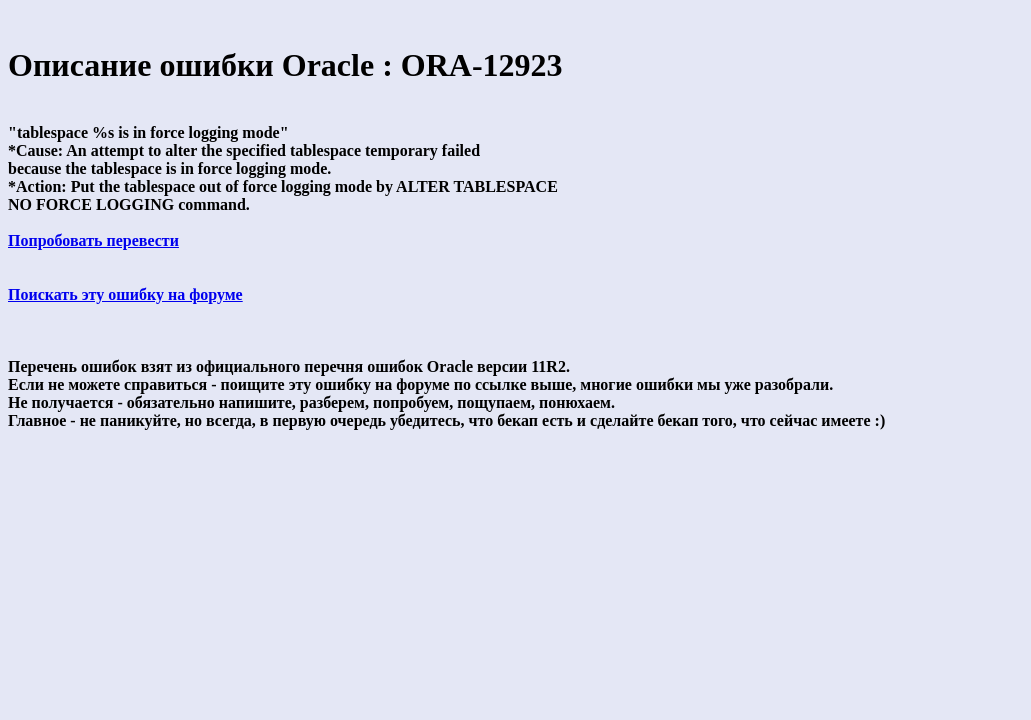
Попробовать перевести (93, 240)
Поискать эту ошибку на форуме (125, 294)
